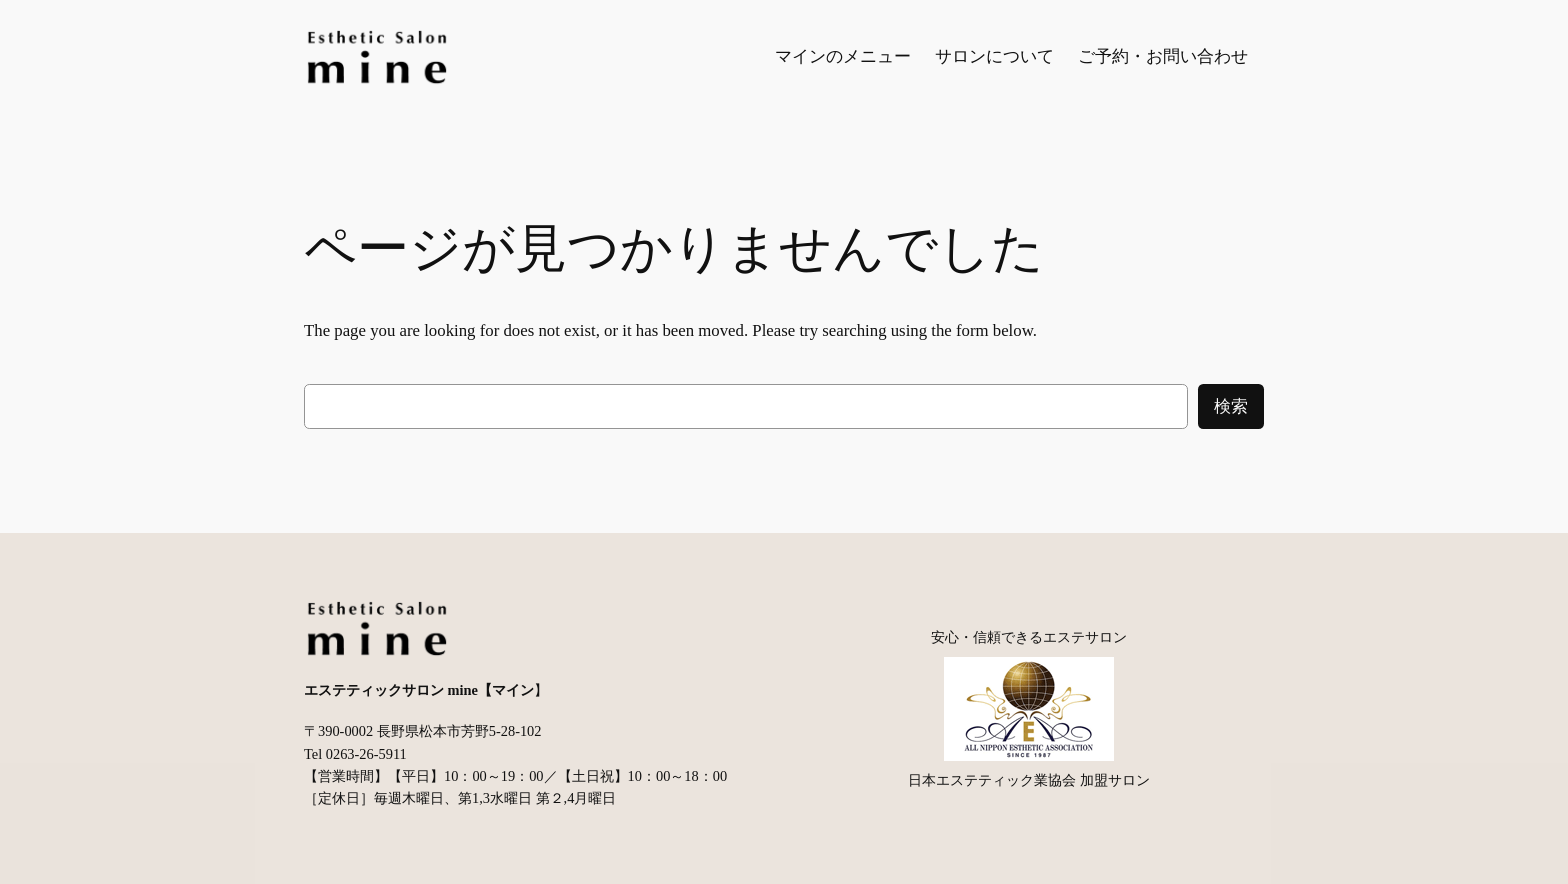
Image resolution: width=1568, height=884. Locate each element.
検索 (1231, 406)
